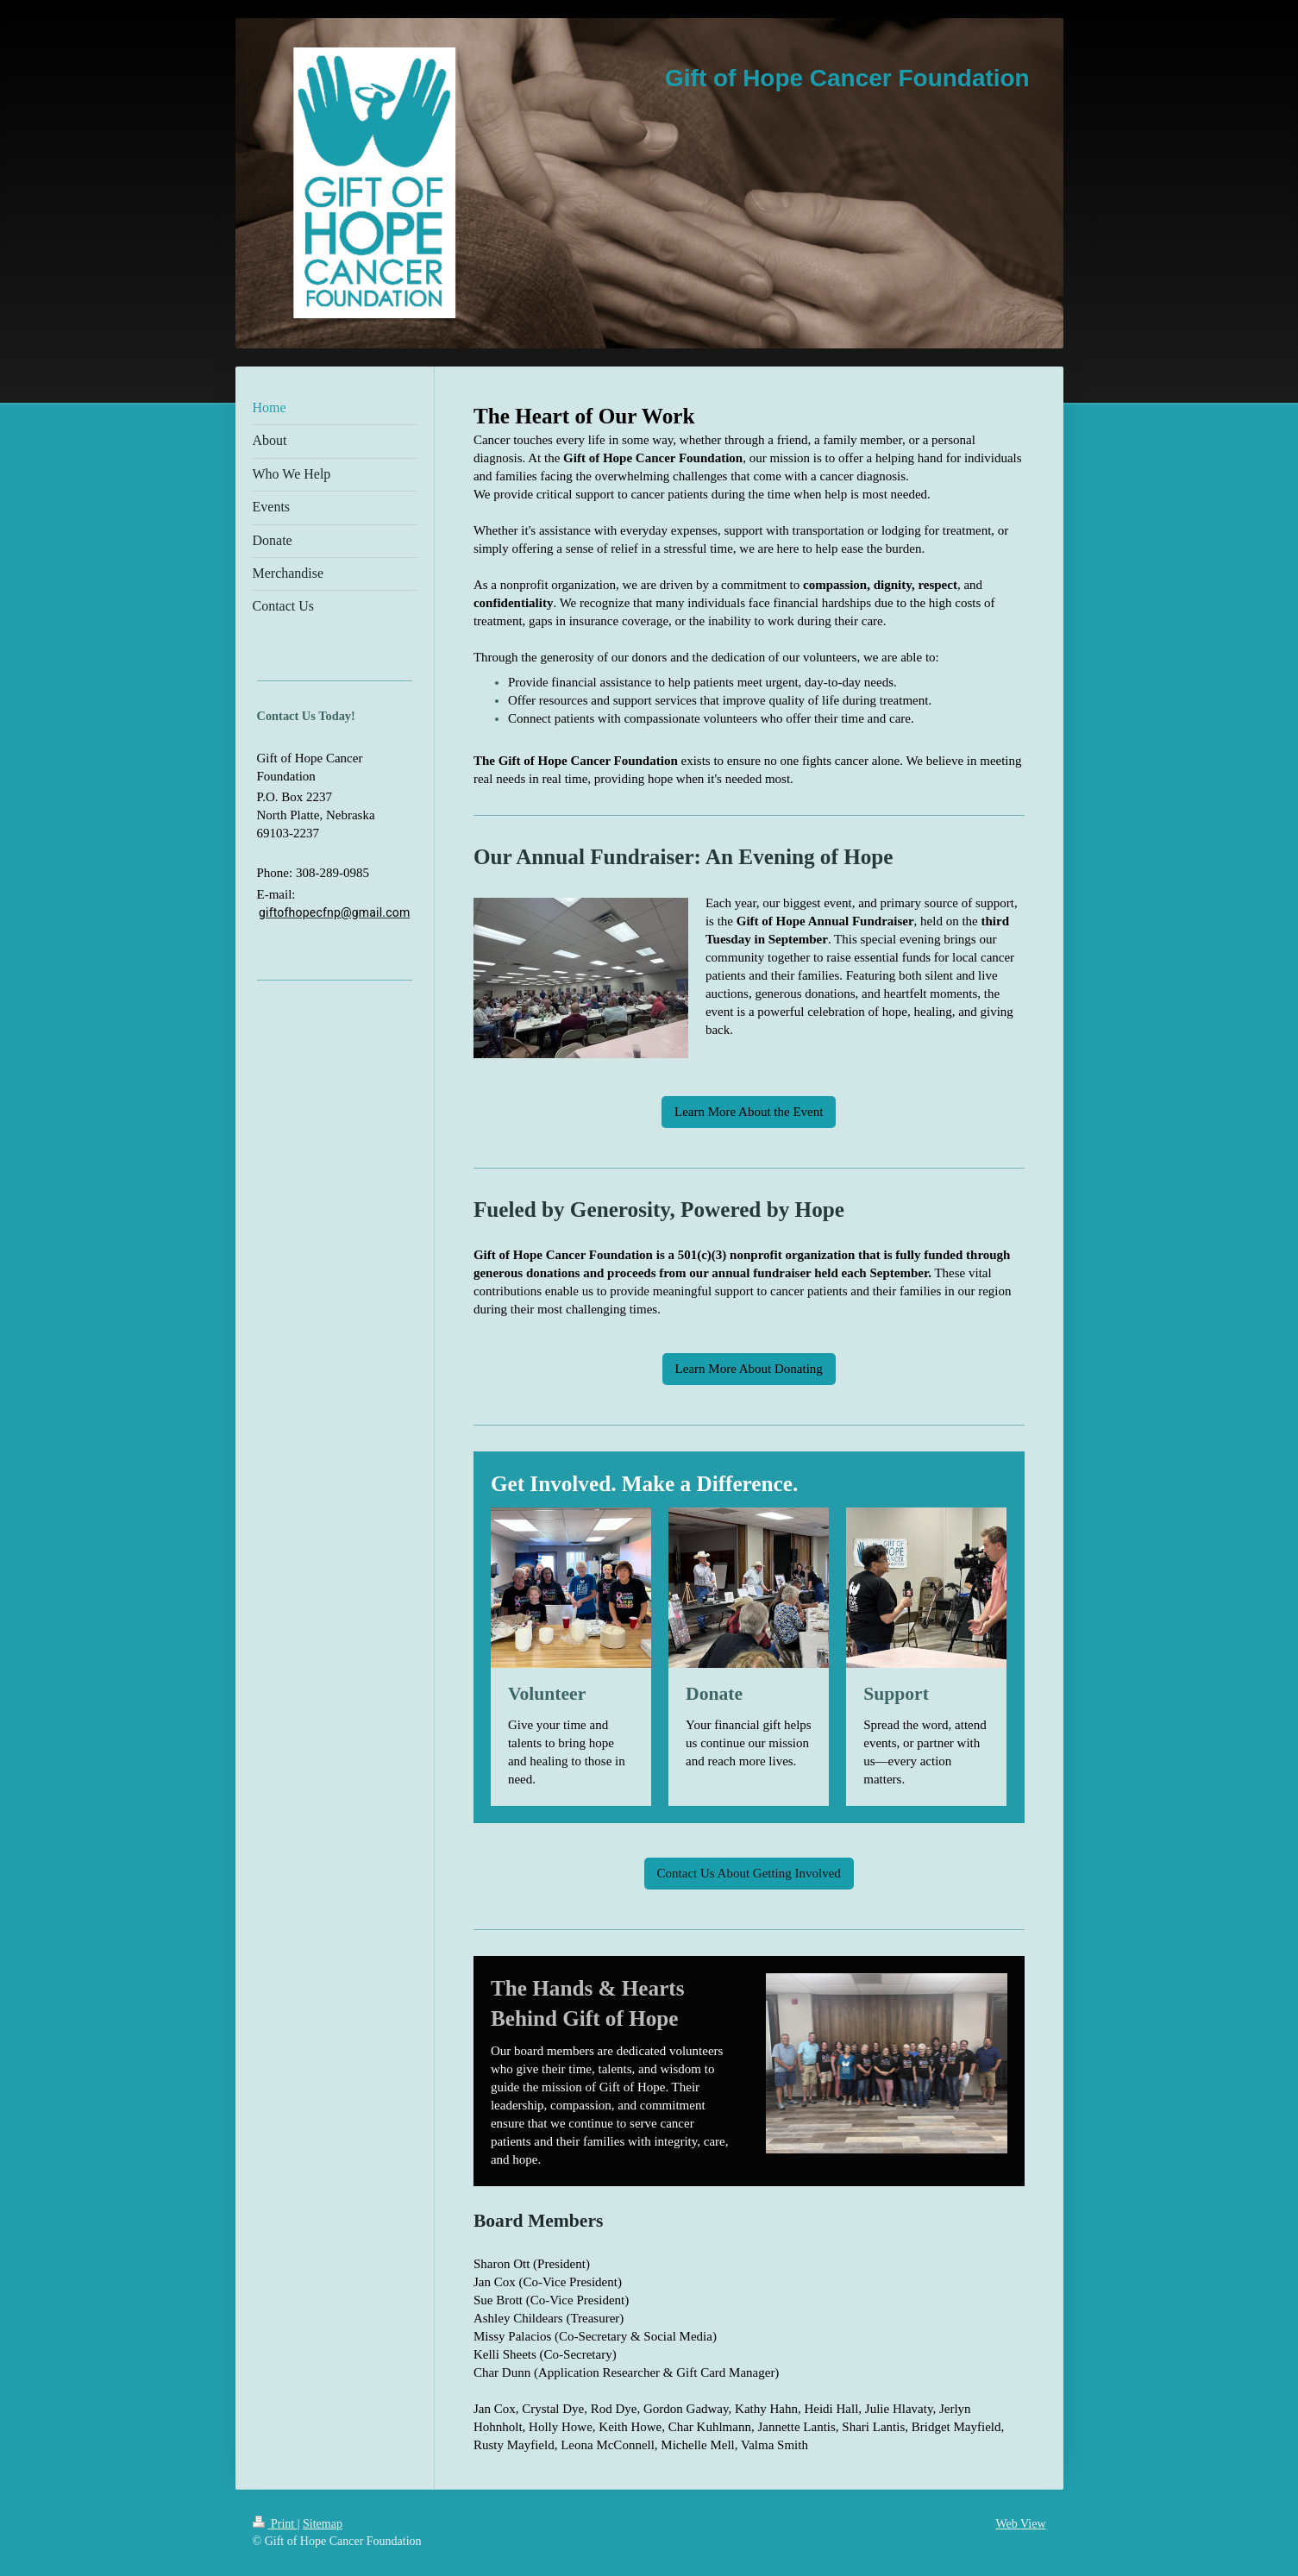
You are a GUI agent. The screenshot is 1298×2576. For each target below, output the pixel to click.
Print (275, 2523)
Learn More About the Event (748, 1112)
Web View (1020, 2523)
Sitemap (322, 2523)
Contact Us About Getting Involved (749, 1873)
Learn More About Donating (749, 1369)
